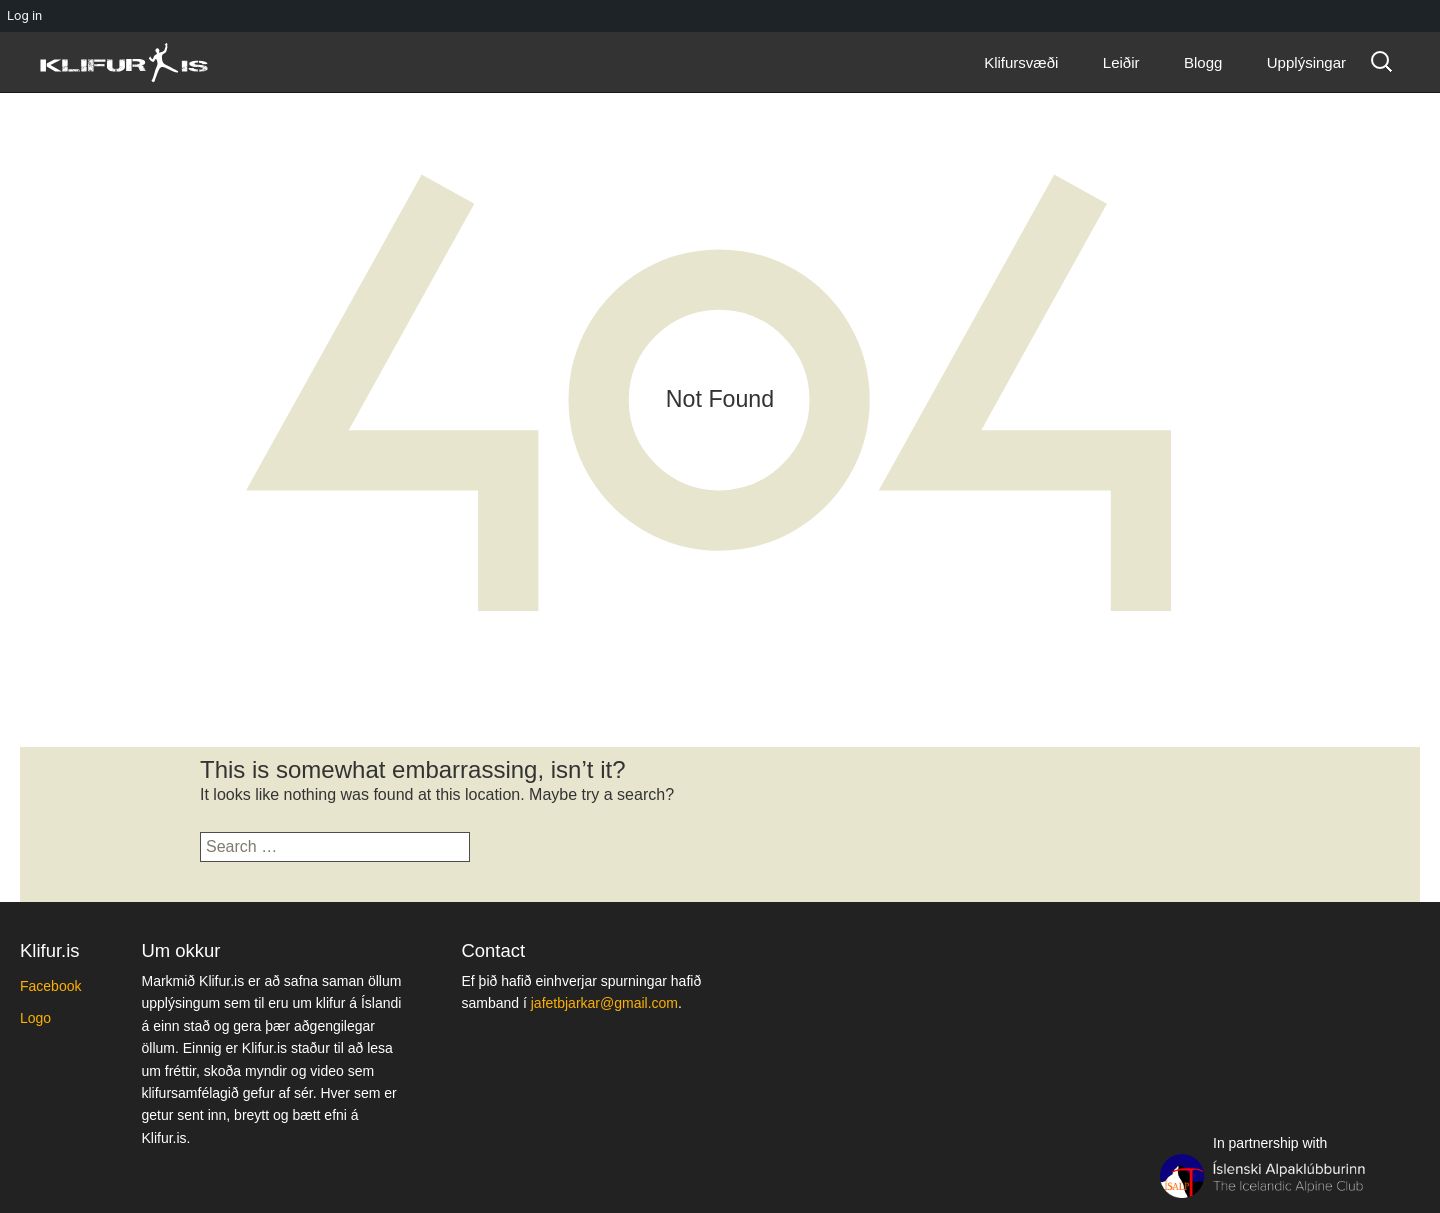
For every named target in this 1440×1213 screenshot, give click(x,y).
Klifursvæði (1021, 62)
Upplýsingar (1306, 62)
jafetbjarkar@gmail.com (604, 1003)
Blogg (1203, 62)
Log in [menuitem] (24, 15)
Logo (35, 1018)
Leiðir (1121, 62)
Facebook (50, 986)
